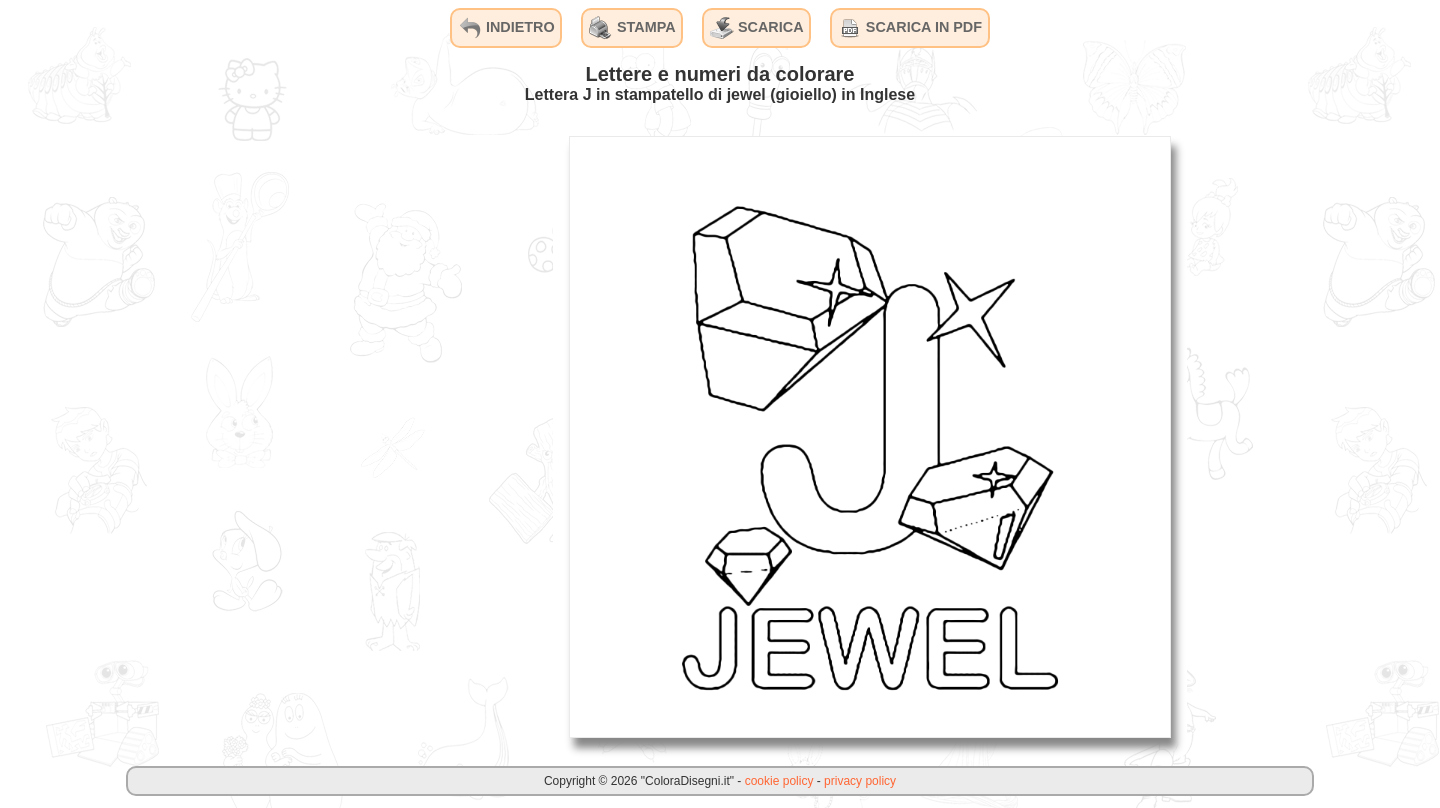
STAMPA (632, 28)
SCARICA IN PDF (910, 28)
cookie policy (779, 781)
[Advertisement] (403, 436)
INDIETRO (506, 28)
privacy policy (860, 781)
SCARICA (757, 28)
